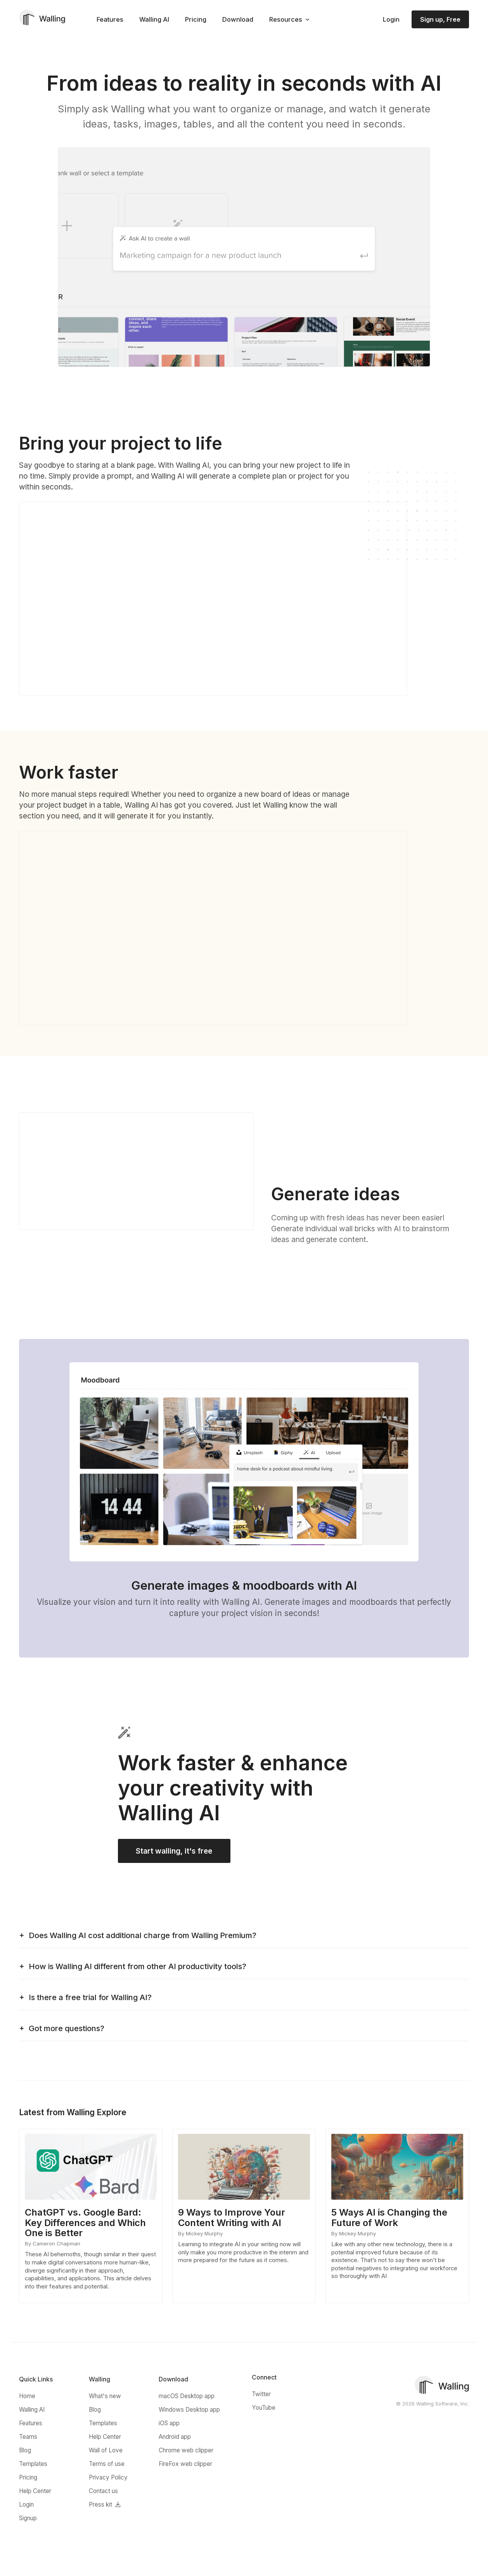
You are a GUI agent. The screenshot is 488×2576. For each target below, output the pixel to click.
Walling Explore (96, 2114)
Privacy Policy (108, 2479)
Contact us (103, 2492)
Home (27, 2397)
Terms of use (107, 2465)
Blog (25, 2451)
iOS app (169, 2424)
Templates (33, 2465)
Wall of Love (106, 2451)
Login (391, 19)
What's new (105, 2397)
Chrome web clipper (186, 2451)
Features (110, 19)
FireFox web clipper (185, 2465)
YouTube (263, 2409)
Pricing (195, 19)
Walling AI (154, 19)
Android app (175, 2438)
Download (237, 19)
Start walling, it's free (172, 1851)
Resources (285, 19)
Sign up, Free (440, 19)
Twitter (261, 2395)
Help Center (35, 2492)
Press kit (100, 2506)
